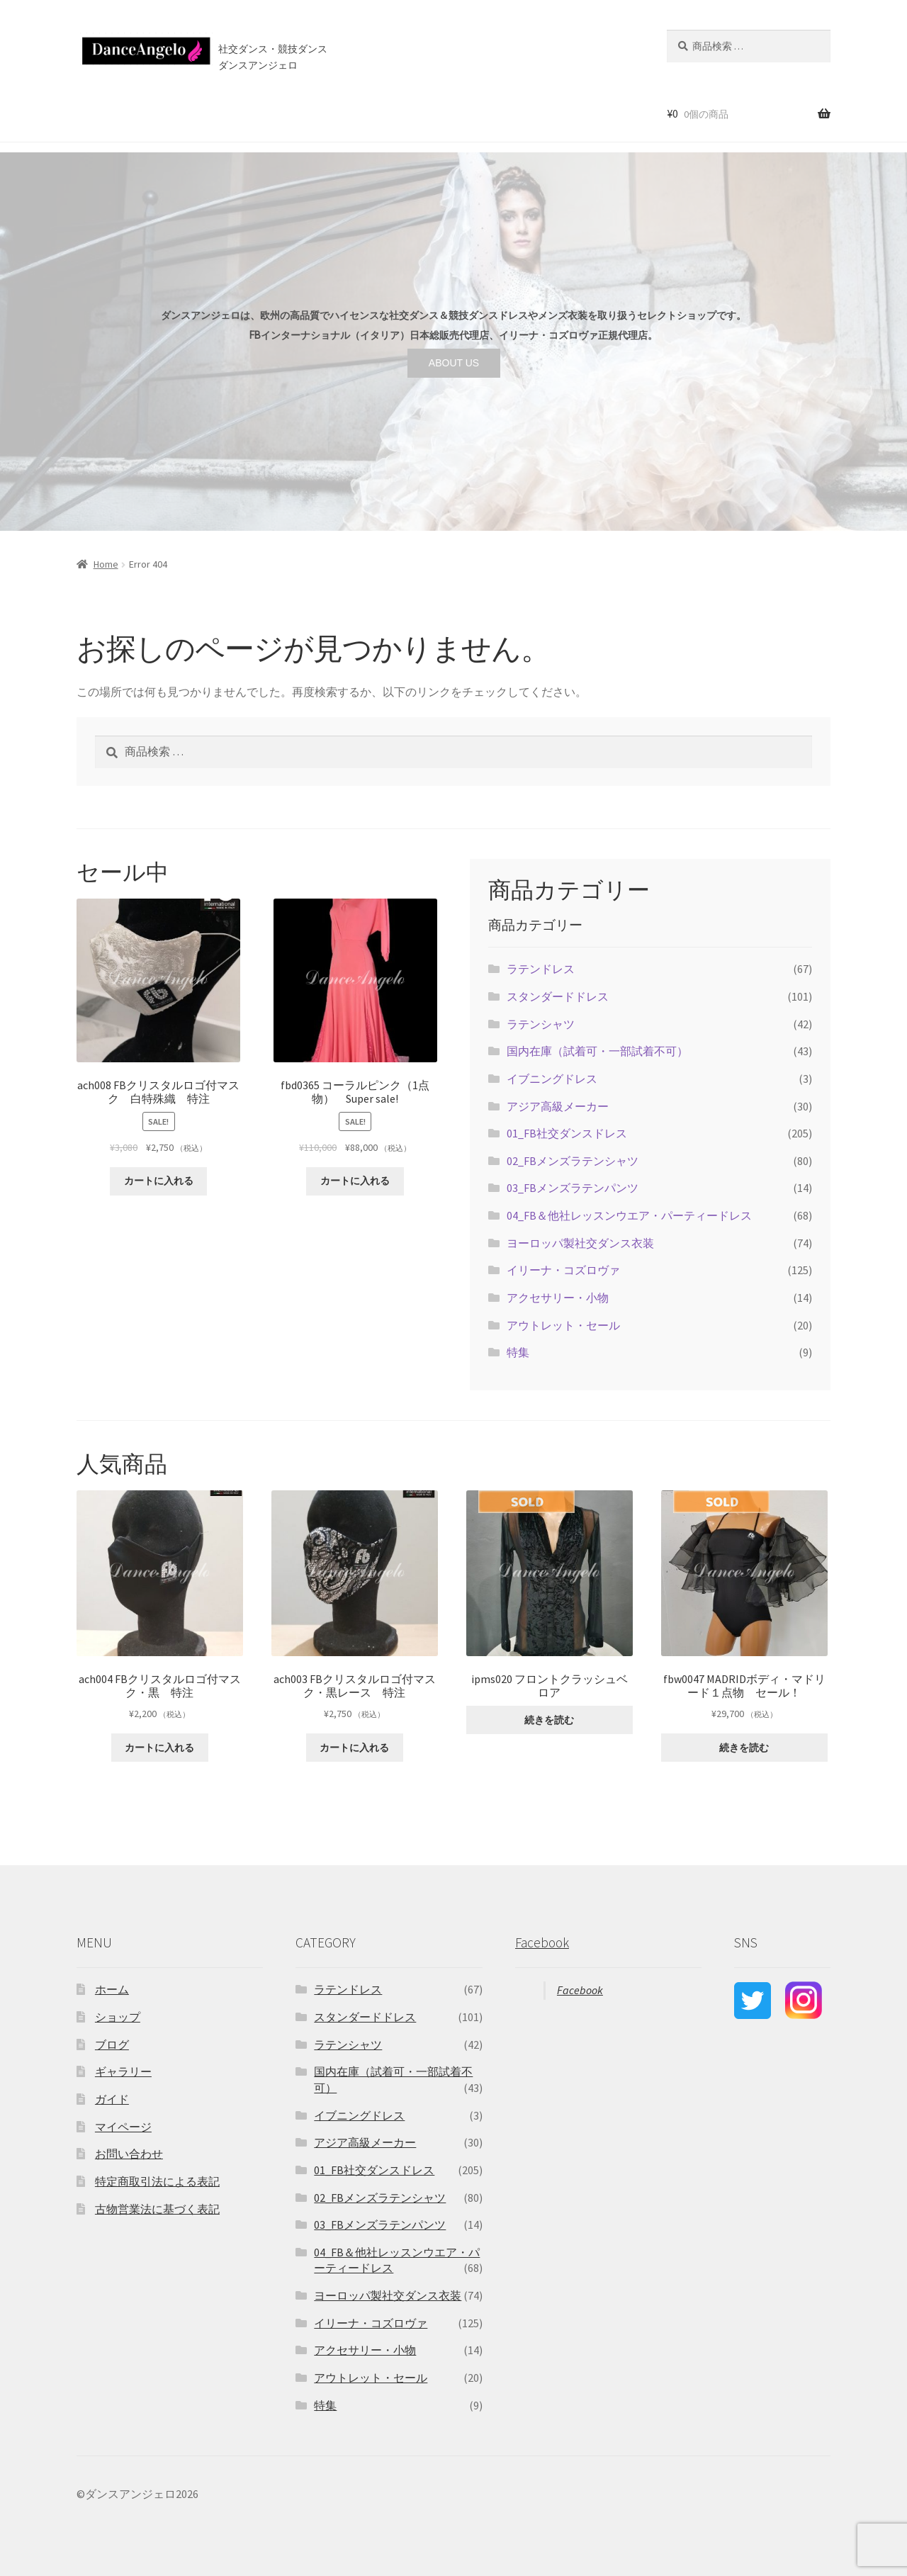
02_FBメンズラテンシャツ (572, 1161)
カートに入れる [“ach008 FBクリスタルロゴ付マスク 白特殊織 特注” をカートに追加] (158, 1180)
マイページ (123, 2127)
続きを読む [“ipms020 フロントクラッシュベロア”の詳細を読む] (549, 1720)
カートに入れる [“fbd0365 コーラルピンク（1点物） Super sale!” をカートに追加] (355, 1180)
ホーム (88, 112)
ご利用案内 (251, 112)
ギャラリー (123, 2071)
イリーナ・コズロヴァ (563, 1270)
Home (106, 564)
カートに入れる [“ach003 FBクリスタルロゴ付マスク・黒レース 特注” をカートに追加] (354, 1747)
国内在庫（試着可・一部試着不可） (597, 1051)
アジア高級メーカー (558, 1106)
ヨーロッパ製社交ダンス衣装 (580, 1243)
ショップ (141, 112)
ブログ (374, 112)
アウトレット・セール (563, 1325)
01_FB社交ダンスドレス (567, 1133)
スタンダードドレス (558, 996)
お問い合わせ (436, 112)
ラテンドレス (541, 969)
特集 (518, 1352)
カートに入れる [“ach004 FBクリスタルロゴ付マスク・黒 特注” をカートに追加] (159, 1747)
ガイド (112, 2099)
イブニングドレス (552, 1079)
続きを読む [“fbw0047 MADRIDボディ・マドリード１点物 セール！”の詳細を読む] (744, 1747)
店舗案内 (315, 112)
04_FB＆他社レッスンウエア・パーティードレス (629, 1215)
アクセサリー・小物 (558, 1297)
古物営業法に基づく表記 (157, 2209)
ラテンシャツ (541, 1024)
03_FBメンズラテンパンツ (572, 1188)
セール (194, 112)
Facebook (542, 1942)
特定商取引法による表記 (157, 2181)
